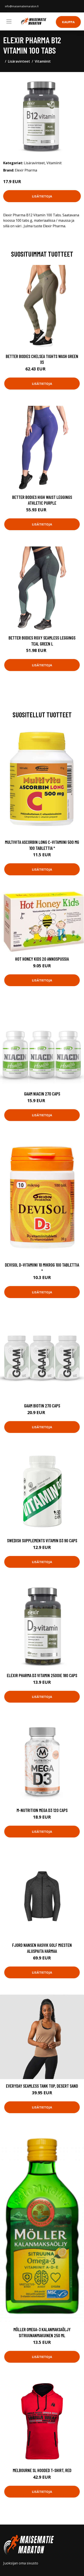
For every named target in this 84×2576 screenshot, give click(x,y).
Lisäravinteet (19, 61)
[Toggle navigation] (9, 21)
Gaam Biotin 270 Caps (42, 1405)
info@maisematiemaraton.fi (22, 6)
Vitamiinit (43, 61)
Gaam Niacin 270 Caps (42, 1093)
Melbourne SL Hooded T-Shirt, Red (42, 2470)
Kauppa (68, 22)
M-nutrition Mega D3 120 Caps (42, 1810)
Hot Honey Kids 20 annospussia (42, 958)
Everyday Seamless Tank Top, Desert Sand (42, 2085)
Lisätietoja (42, 196)
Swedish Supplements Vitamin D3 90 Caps (42, 1540)
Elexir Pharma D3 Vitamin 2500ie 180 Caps (42, 1675)
